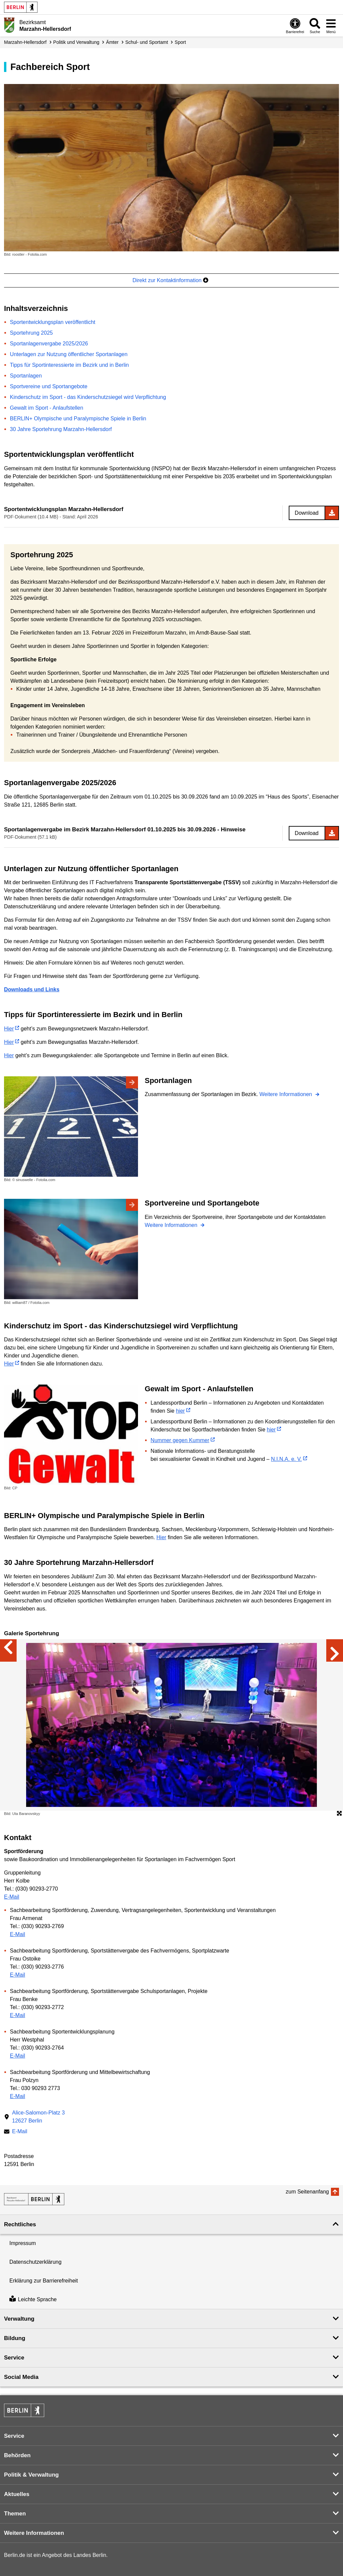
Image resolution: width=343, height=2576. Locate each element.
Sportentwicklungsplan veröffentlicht (52, 322)
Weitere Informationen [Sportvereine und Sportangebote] (172, 1225)
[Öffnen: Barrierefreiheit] (295, 25)
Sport (180, 42)
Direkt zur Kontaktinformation (170, 280)
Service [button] (14, 2357)
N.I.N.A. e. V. (286, 1459)
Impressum (22, 2243)
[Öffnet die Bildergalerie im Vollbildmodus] (339, 1814)
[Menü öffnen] (331, 25)
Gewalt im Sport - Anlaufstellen (46, 408)
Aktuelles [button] (16, 2494)
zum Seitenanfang (307, 2191)
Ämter (112, 42)
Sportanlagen (26, 376)
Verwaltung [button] (19, 2319)
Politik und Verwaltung (76, 42)
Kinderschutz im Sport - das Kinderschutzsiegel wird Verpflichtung (88, 397)
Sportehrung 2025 (31, 333)
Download (307, 513)
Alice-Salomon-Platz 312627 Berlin (38, 2117)
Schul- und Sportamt (146, 42)
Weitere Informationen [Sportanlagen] (286, 1094)
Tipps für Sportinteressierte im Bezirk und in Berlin (69, 365)
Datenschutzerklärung (35, 2262)
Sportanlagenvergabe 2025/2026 (49, 343)
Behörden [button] (17, 2455)
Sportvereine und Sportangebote (48, 386)
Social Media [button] (21, 2377)
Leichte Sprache (33, 2299)
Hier (9, 1028)
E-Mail (11, 1897)
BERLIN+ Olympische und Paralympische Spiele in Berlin (78, 418)
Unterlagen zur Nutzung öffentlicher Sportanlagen (69, 354)
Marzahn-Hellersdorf (25, 42)
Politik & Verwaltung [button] (31, 2475)
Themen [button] (15, 2513)
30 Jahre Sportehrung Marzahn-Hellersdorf (61, 429)
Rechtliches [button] (20, 2224)
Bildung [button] (14, 2338)
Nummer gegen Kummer (180, 1440)
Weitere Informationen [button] (34, 2533)
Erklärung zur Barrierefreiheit (43, 2280)
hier (180, 1411)
